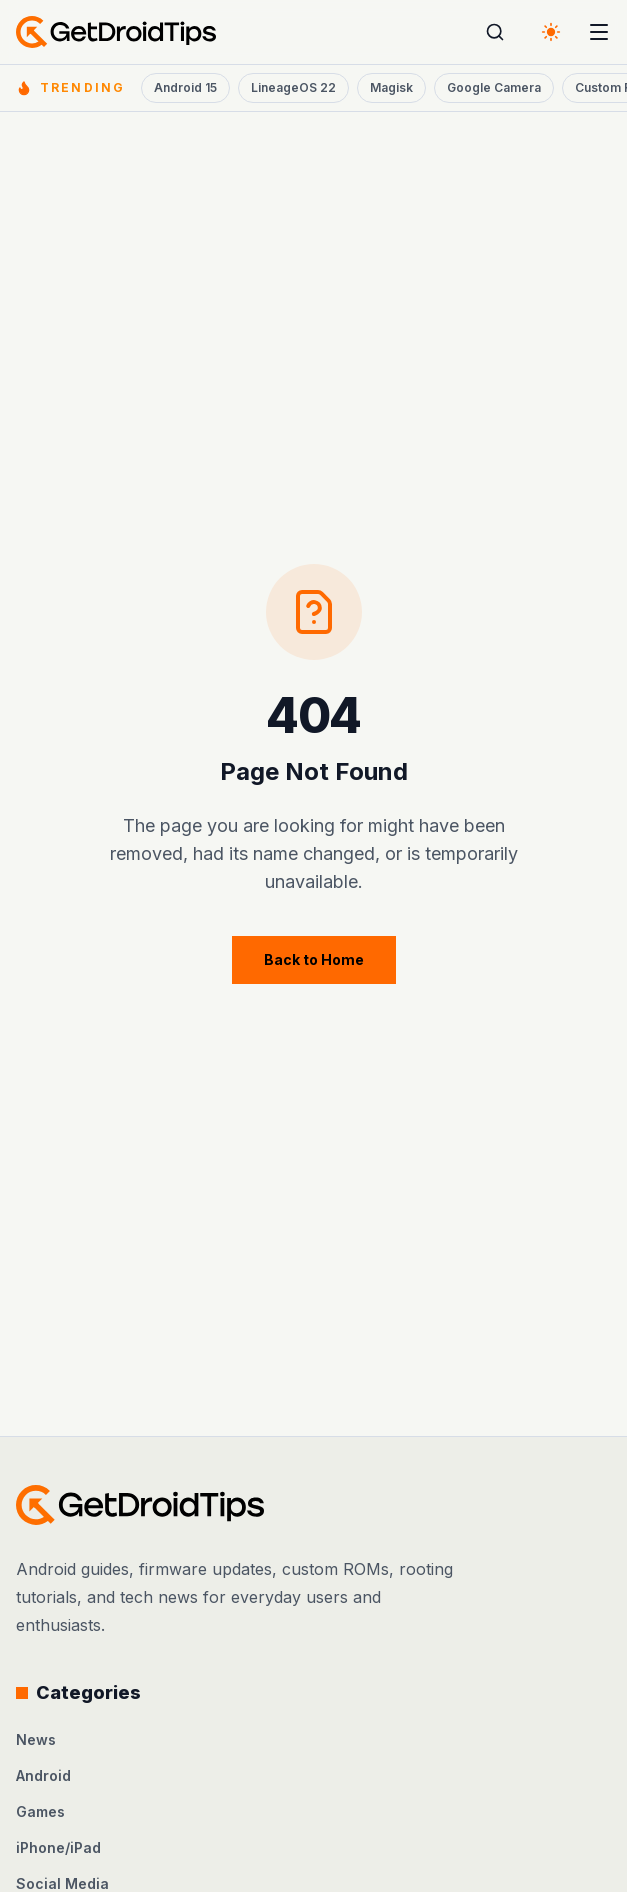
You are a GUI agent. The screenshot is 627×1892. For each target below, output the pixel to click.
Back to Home (314, 959)
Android (43, 1775)
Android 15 (185, 87)
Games (40, 1811)
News (36, 1739)
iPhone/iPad (58, 1847)
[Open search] (495, 32)
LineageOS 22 (293, 87)
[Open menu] (599, 32)
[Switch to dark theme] (551, 32)
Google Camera (494, 87)
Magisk (391, 87)
